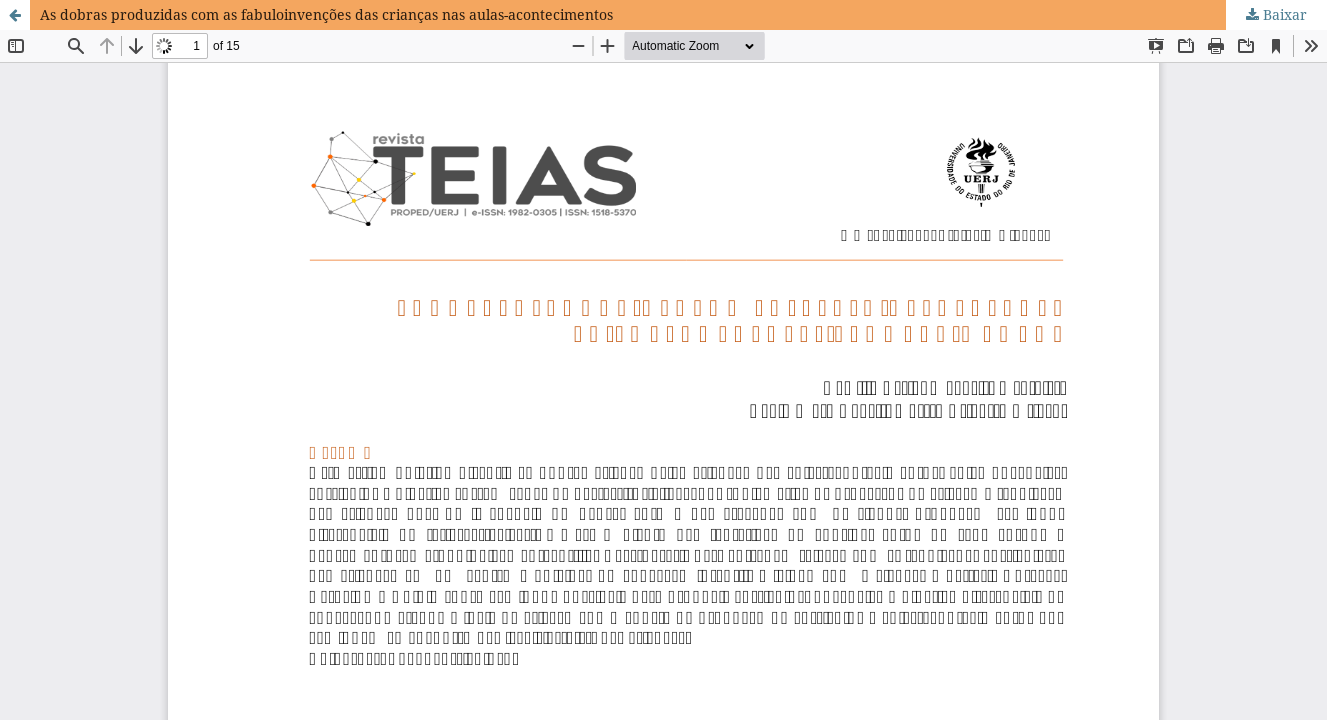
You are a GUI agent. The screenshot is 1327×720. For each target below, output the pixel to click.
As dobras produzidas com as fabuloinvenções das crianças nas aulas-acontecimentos (326, 14)
